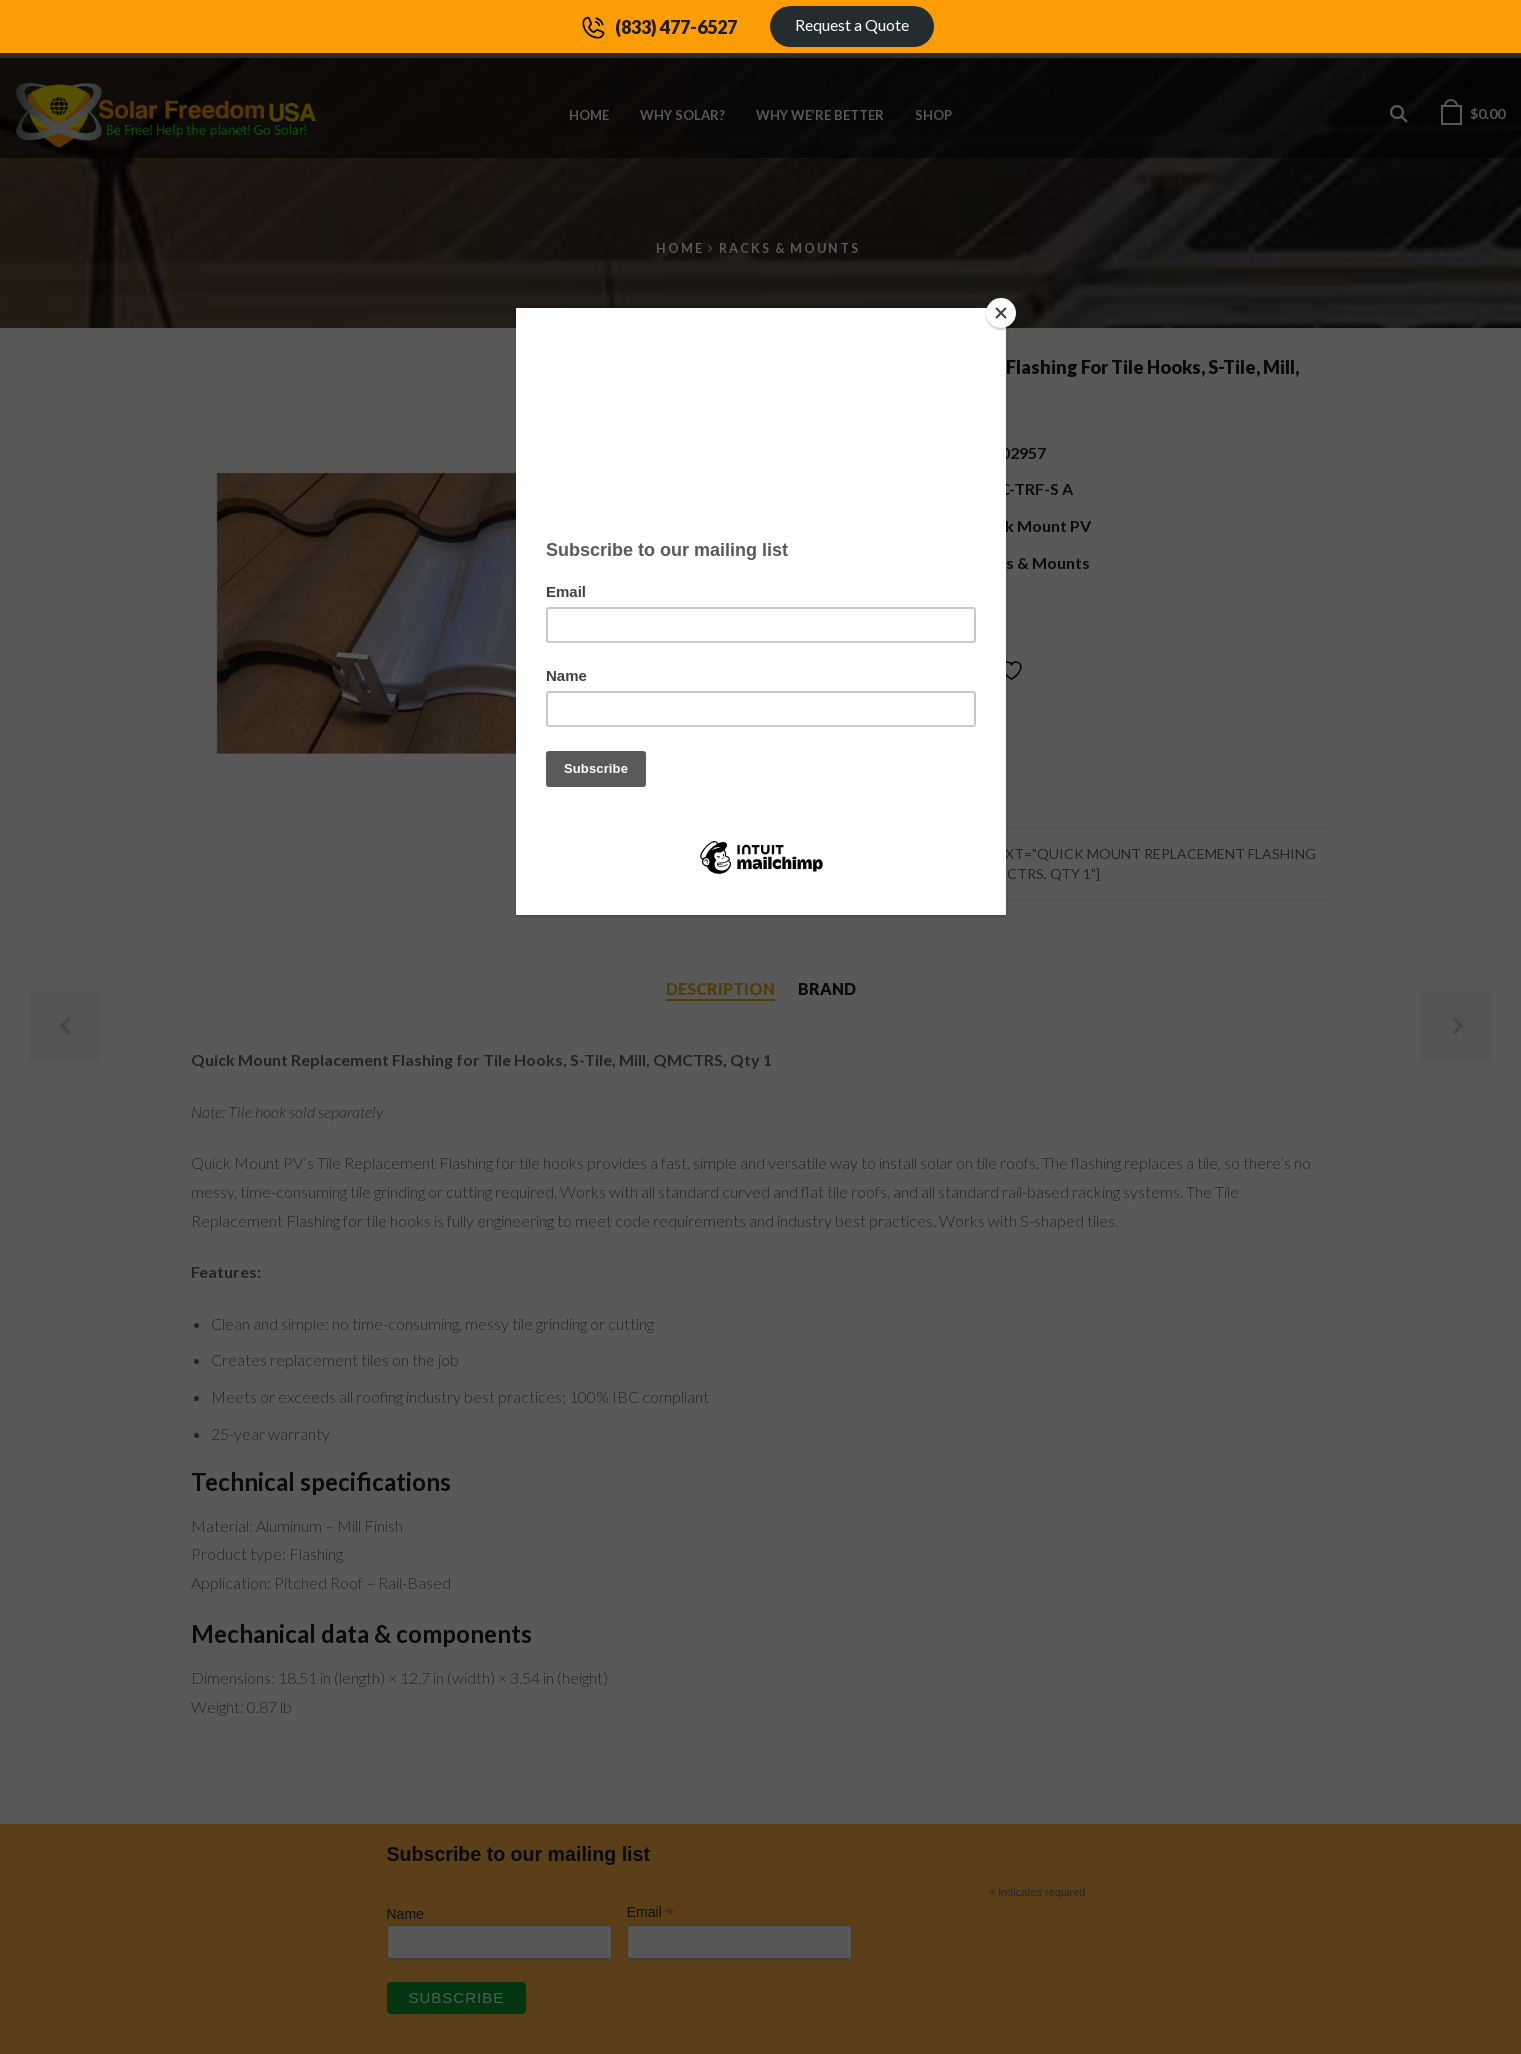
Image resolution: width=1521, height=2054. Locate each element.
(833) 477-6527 (676, 27)
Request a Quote (852, 24)
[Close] (1001, 313)
